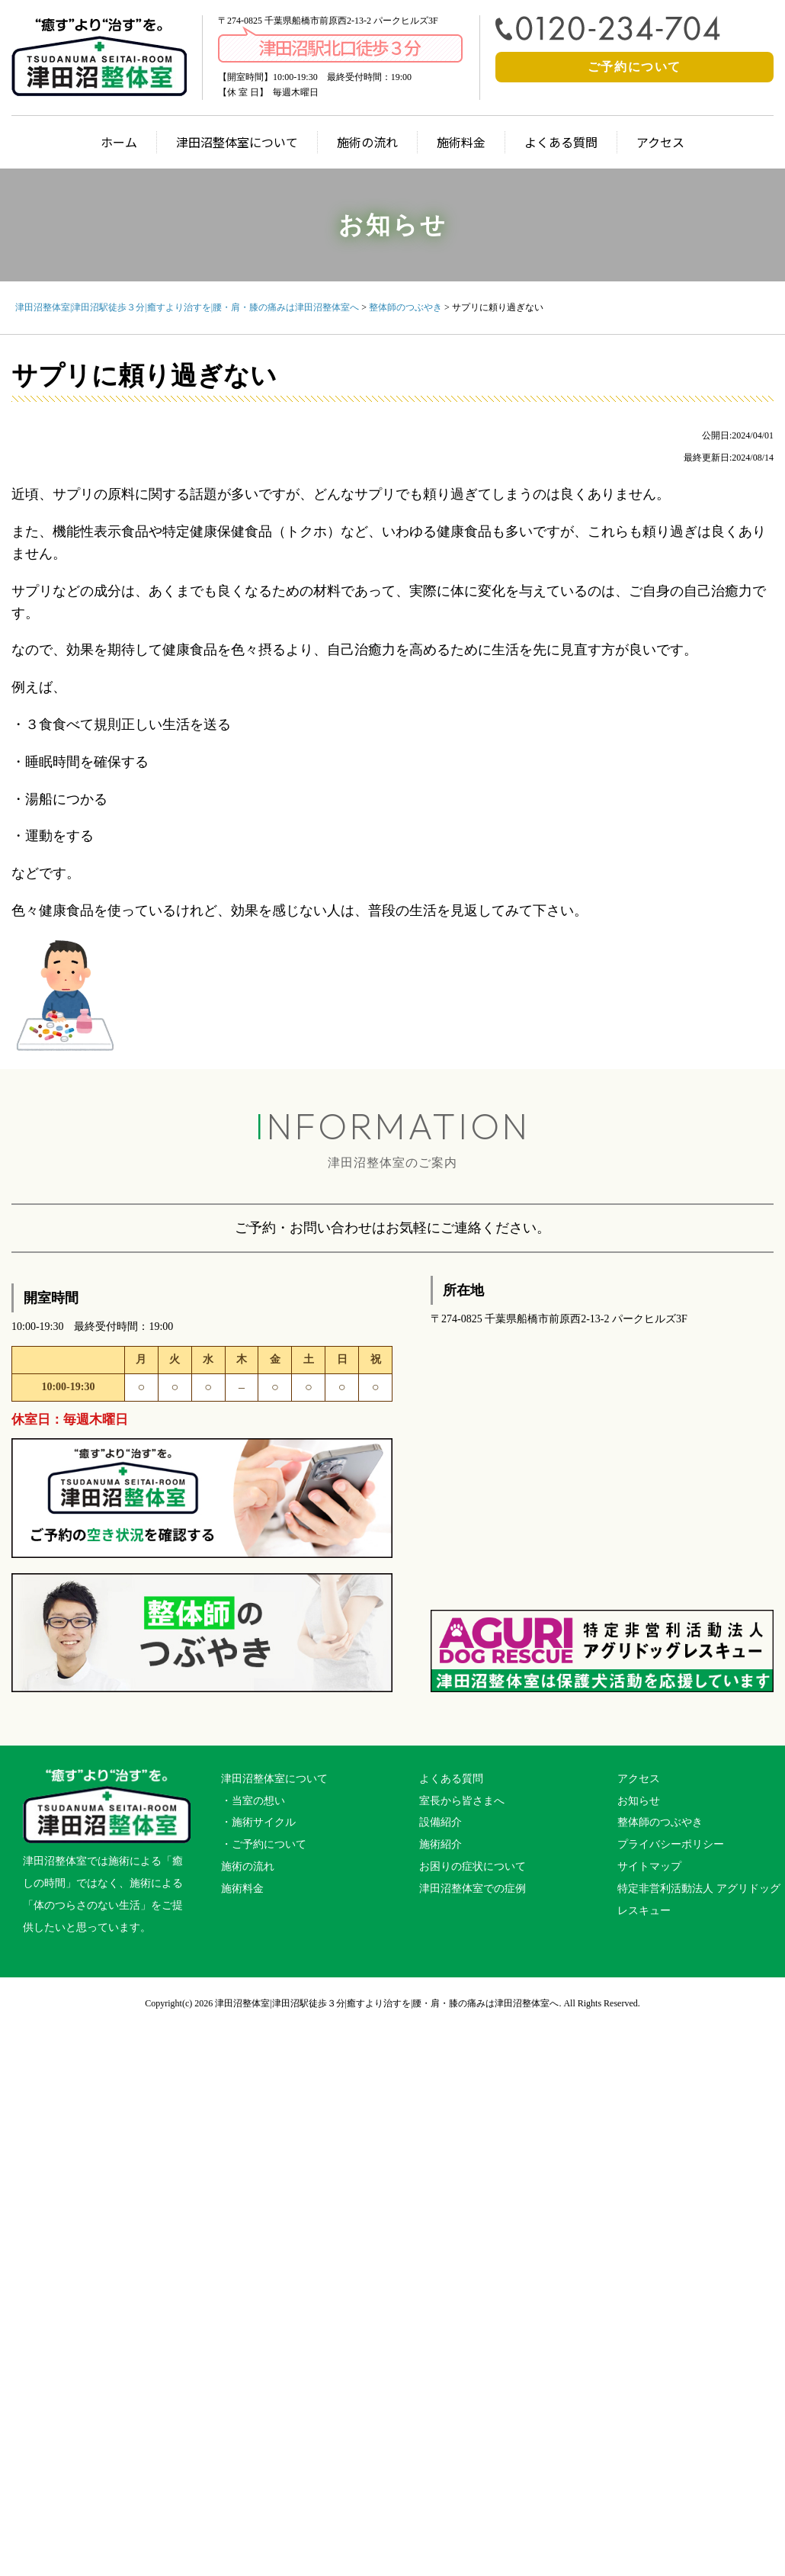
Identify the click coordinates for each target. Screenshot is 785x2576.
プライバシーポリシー (670, 1844)
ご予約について (634, 66)
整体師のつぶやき (660, 1822)
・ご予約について (263, 1844)
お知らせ (638, 1801)
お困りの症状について (472, 1866)
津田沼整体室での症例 (472, 1888)
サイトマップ (649, 1866)
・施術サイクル (258, 1822)
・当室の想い (253, 1801)
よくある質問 (561, 142)
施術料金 (461, 142)
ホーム (119, 142)
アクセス (660, 142)
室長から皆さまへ (462, 1801)
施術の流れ (367, 142)
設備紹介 (440, 1822)
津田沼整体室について (237, 142)
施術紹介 (440, 1844)
